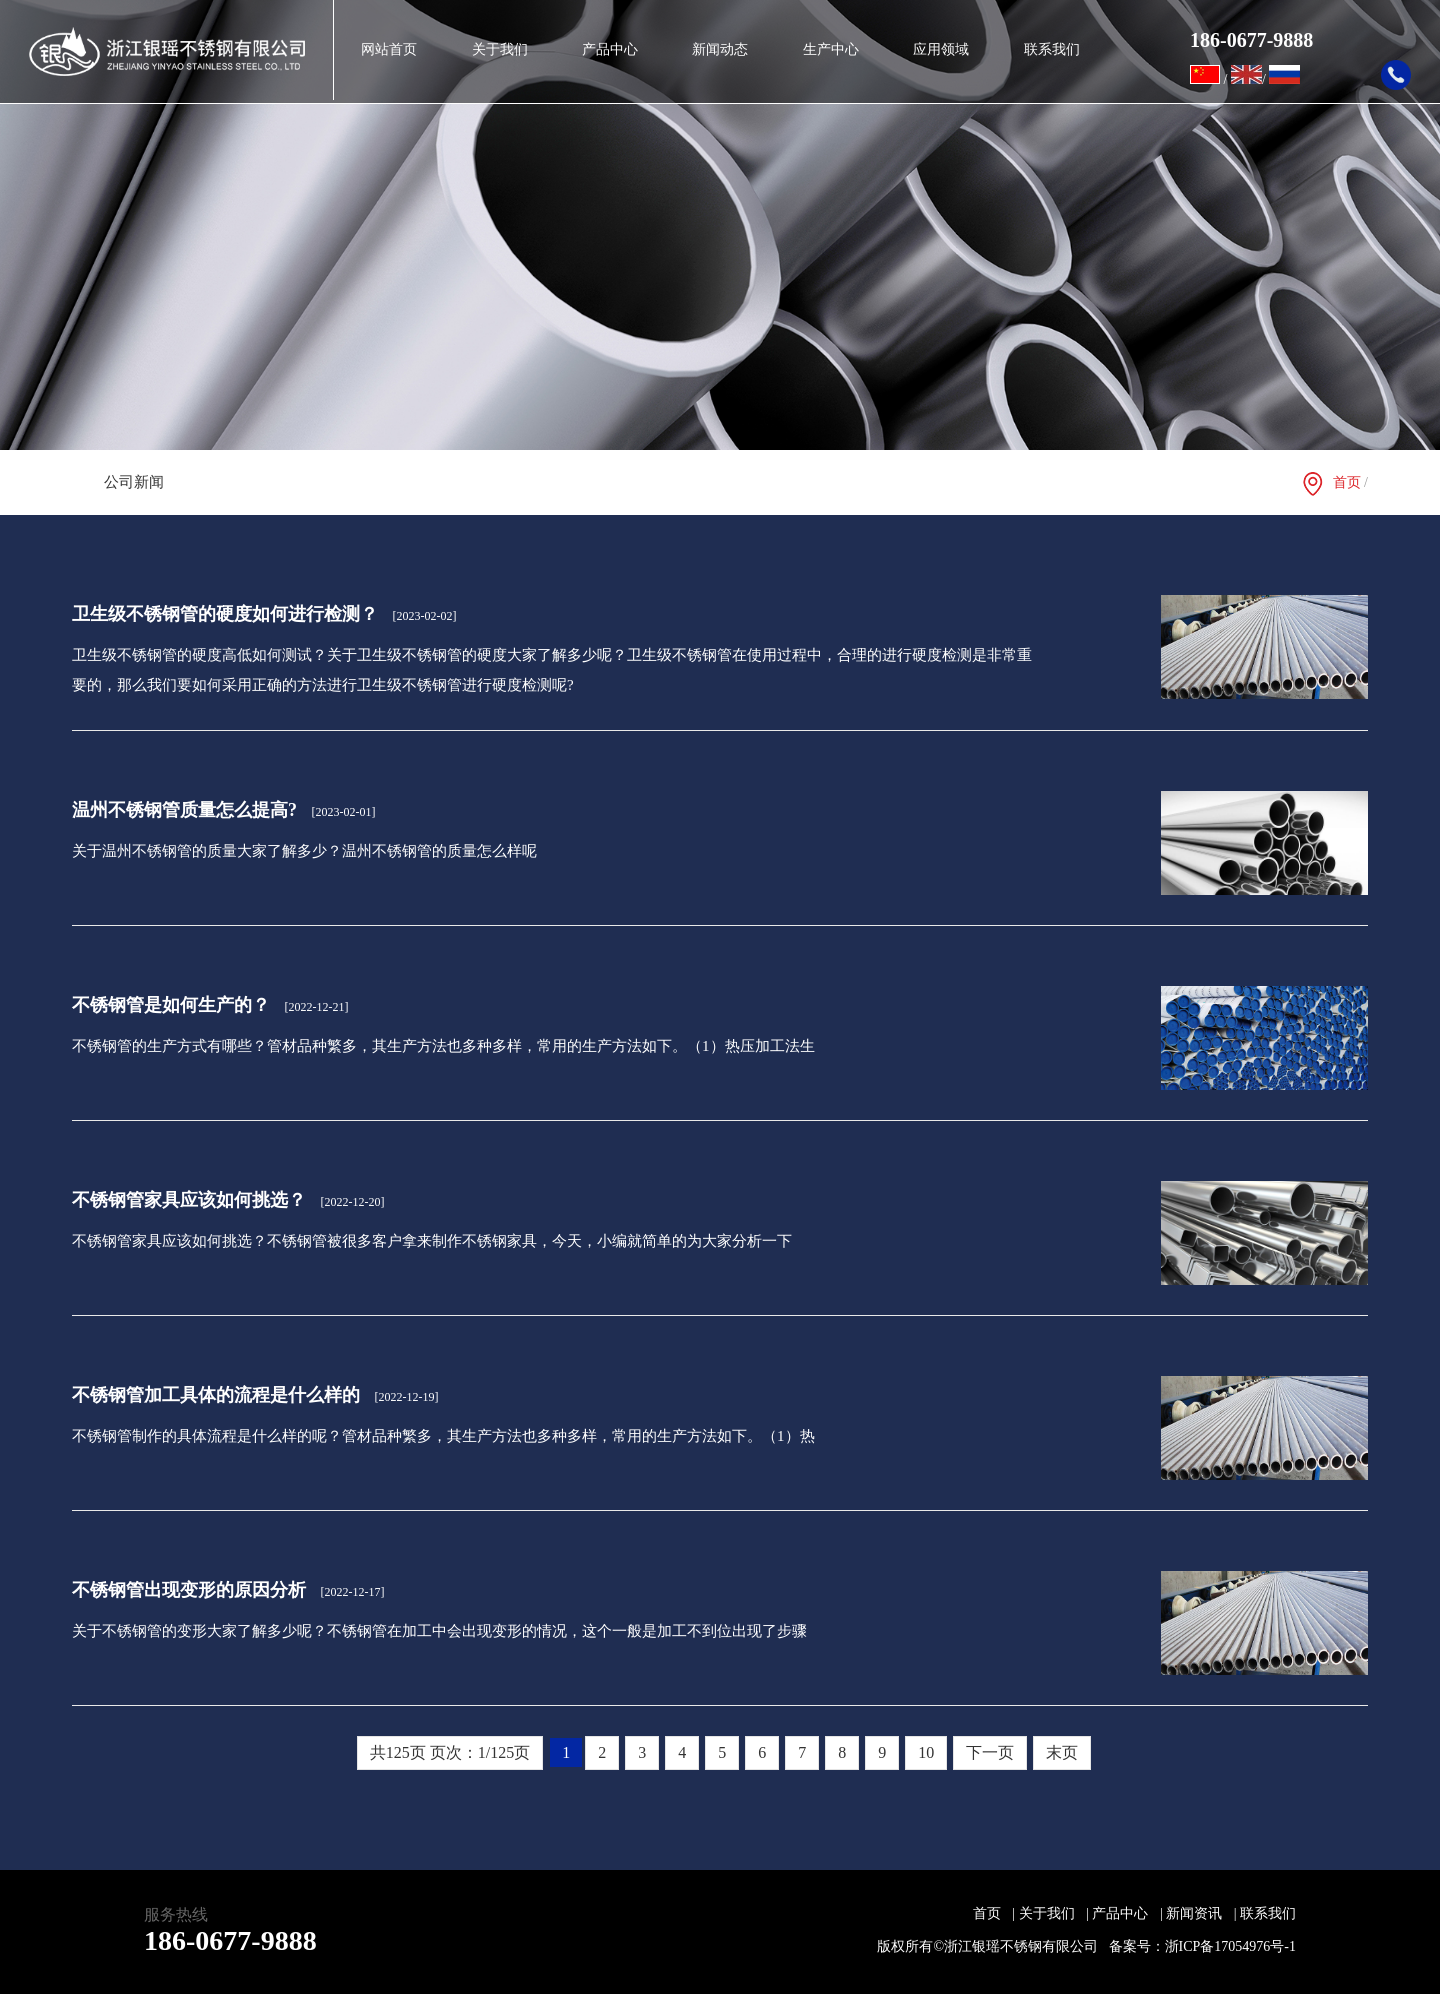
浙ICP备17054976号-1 (1230, 1946)
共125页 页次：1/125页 (450, 1752)
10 (926, 1752)
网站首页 (389, 49)
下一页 (990, 1752)
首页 (1347, 482)
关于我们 (500, 49)
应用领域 (941, 49)
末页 (1062, 1752)
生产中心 (831, 49)
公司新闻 (134, 482)
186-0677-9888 (230, 1940)
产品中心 (610, 49)
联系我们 (1052, 49)
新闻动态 (720, 49)
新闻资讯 (1201, 1913)
